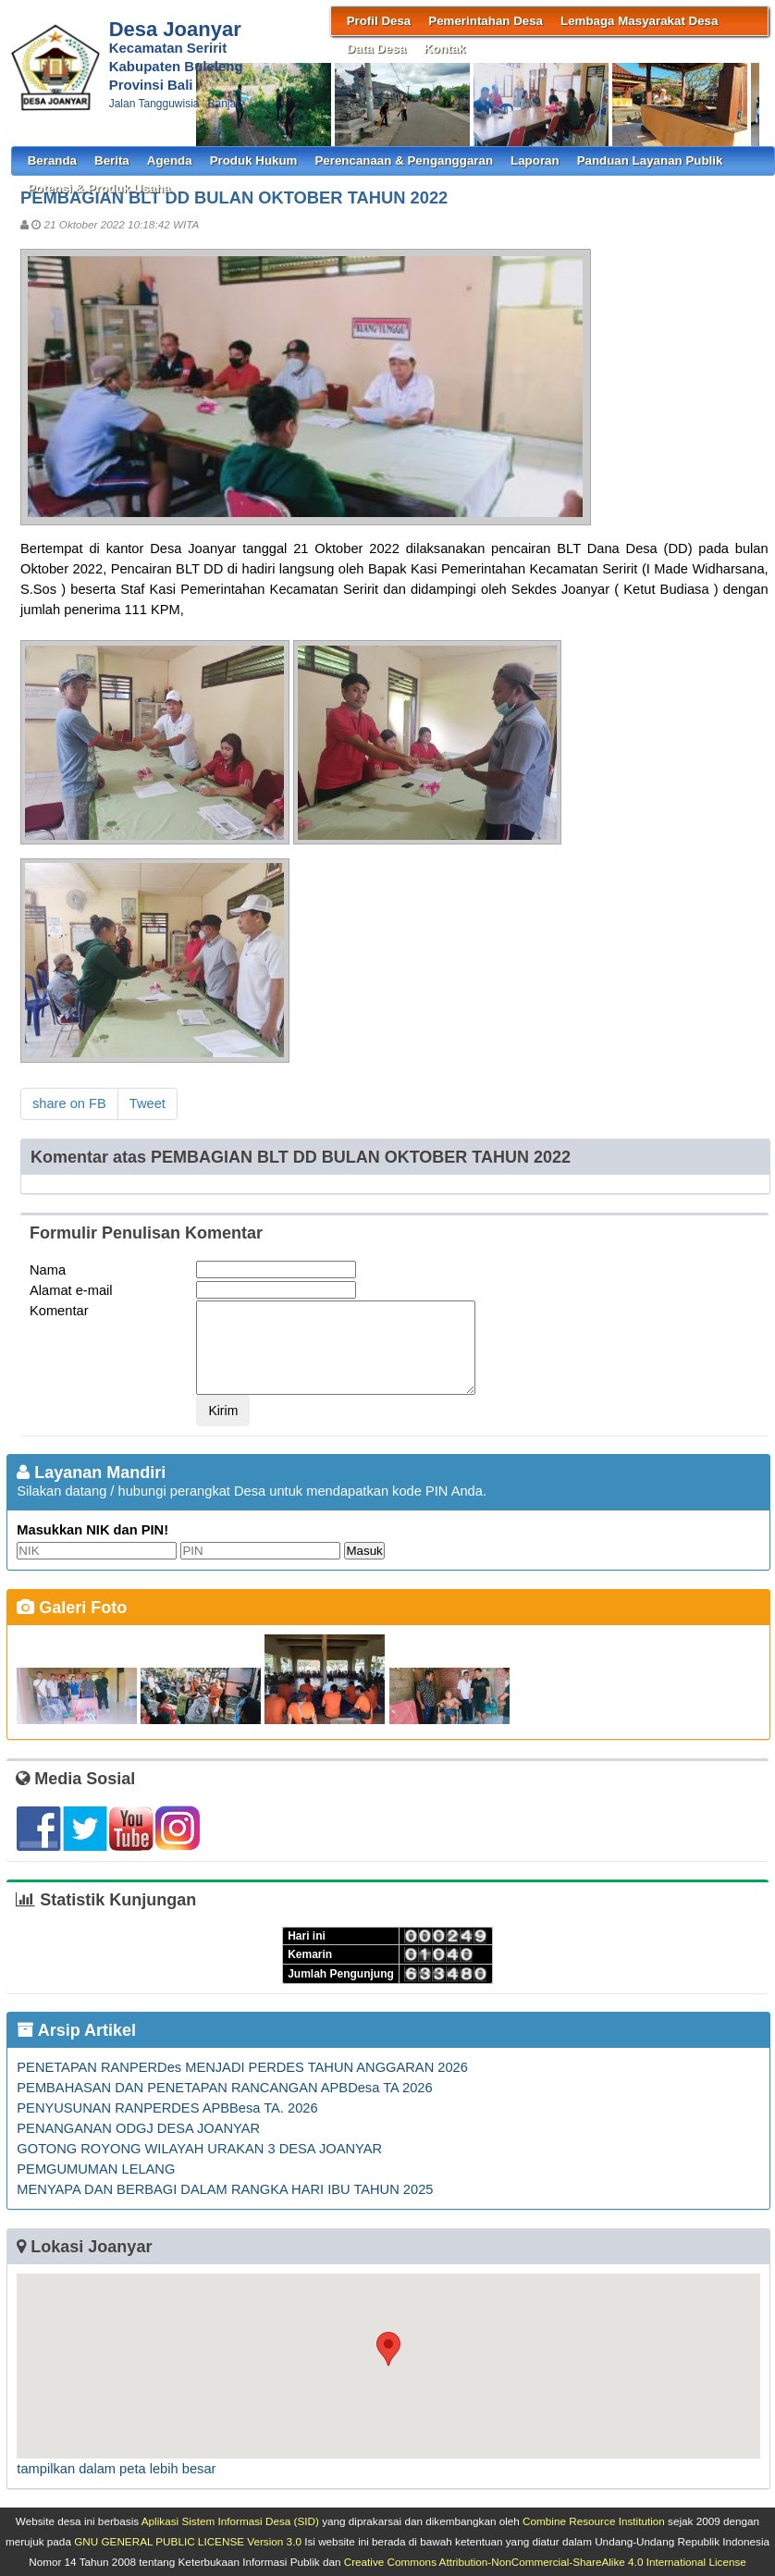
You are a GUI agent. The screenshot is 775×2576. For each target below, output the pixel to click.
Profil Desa (379, 21)
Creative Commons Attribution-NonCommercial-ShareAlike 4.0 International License (545, 2562)
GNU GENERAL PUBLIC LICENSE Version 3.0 (187, 2541)
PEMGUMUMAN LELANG (96, 2169)
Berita (111, 160)
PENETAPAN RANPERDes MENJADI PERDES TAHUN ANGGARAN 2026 (242, 2067)
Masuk (364, 1551)
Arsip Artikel (76, 2030)
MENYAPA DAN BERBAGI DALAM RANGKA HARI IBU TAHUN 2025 (225, 2189)
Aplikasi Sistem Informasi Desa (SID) (230, 2521)
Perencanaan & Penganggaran (403, 160)
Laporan (535, 160)
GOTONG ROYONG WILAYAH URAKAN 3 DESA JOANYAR (199, 2148)
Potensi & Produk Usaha (99, 188)
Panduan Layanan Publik (650, 160)
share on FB (69, 1103)
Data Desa (376, 48)
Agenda (169, 160)
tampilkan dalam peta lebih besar (116, 2468)
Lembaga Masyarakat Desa (639, 21)
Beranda (52, 160)
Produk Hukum (254, 160)
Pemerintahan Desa (485, 21)
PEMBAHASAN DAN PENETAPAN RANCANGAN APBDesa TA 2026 (224, 2087)
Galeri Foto (72, 1607)
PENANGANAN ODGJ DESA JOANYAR (138, 2128)
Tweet (147, 1103)
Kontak (444, 48)
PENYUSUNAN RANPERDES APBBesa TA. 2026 (167, 2108)
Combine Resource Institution (594, 2521)
